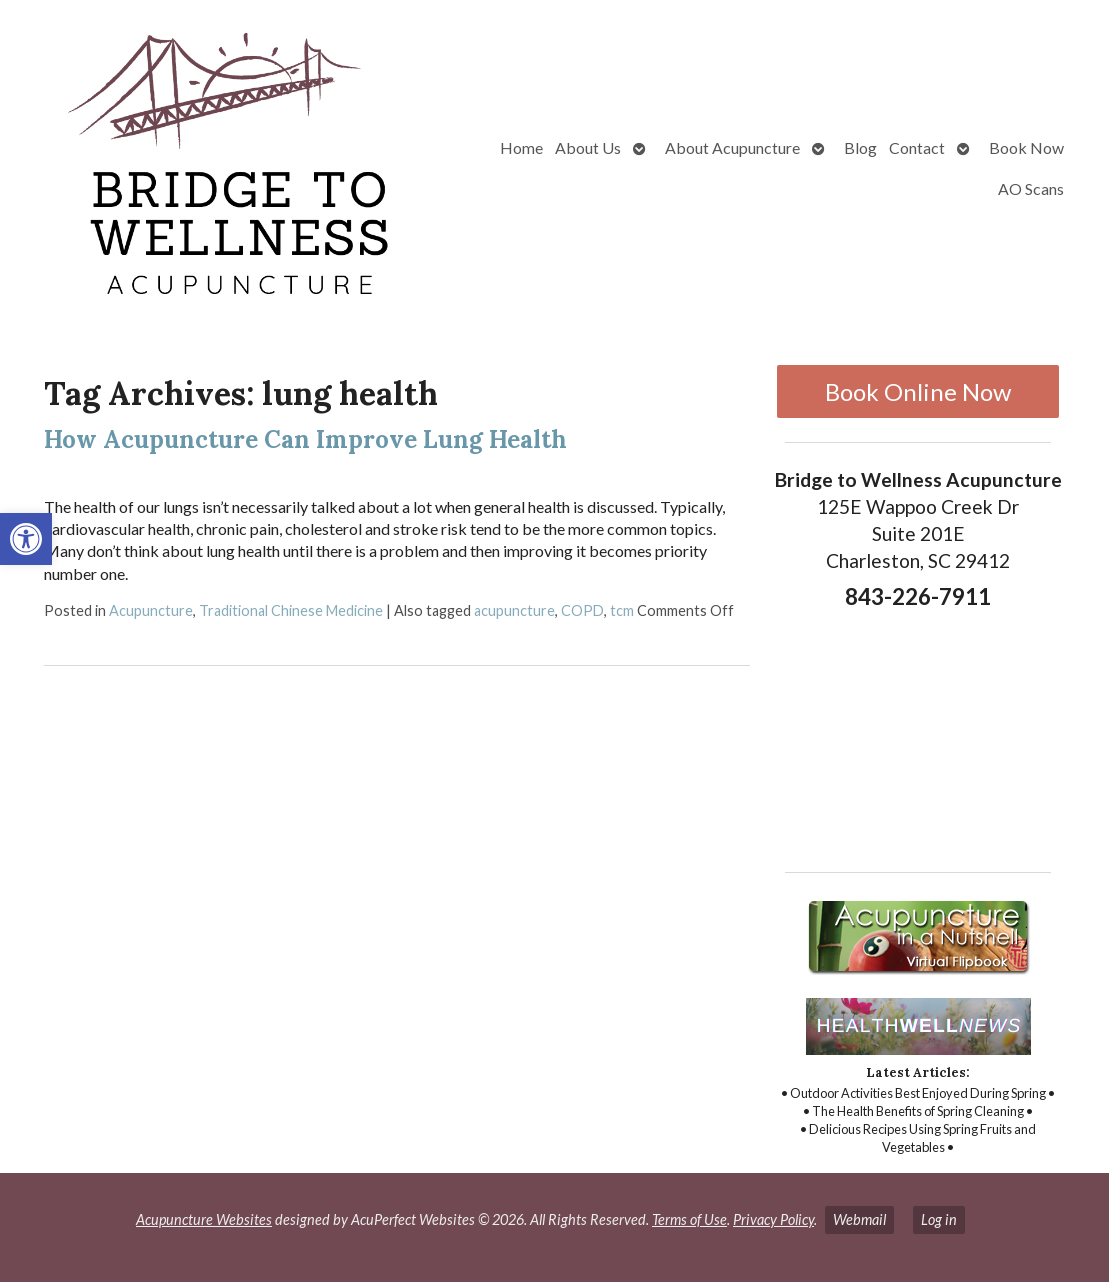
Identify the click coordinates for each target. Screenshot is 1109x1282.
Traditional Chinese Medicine (291, 610)
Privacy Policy (773, 1219)
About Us (588, 147)
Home (521, 147)
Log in (939, 1219)
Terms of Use (689, 1219)
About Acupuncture (732, 147)
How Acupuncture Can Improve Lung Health (305, 439)
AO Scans (1031, 188)
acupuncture (514, 610)
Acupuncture (151, 610)
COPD (582, 610)
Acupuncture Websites (204, 1219)
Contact (917, 147)
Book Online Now (918, 391)
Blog (860, 147)
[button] (26, 539)
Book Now (1026, 147)
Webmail (859, 1219)
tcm (622, 610)
